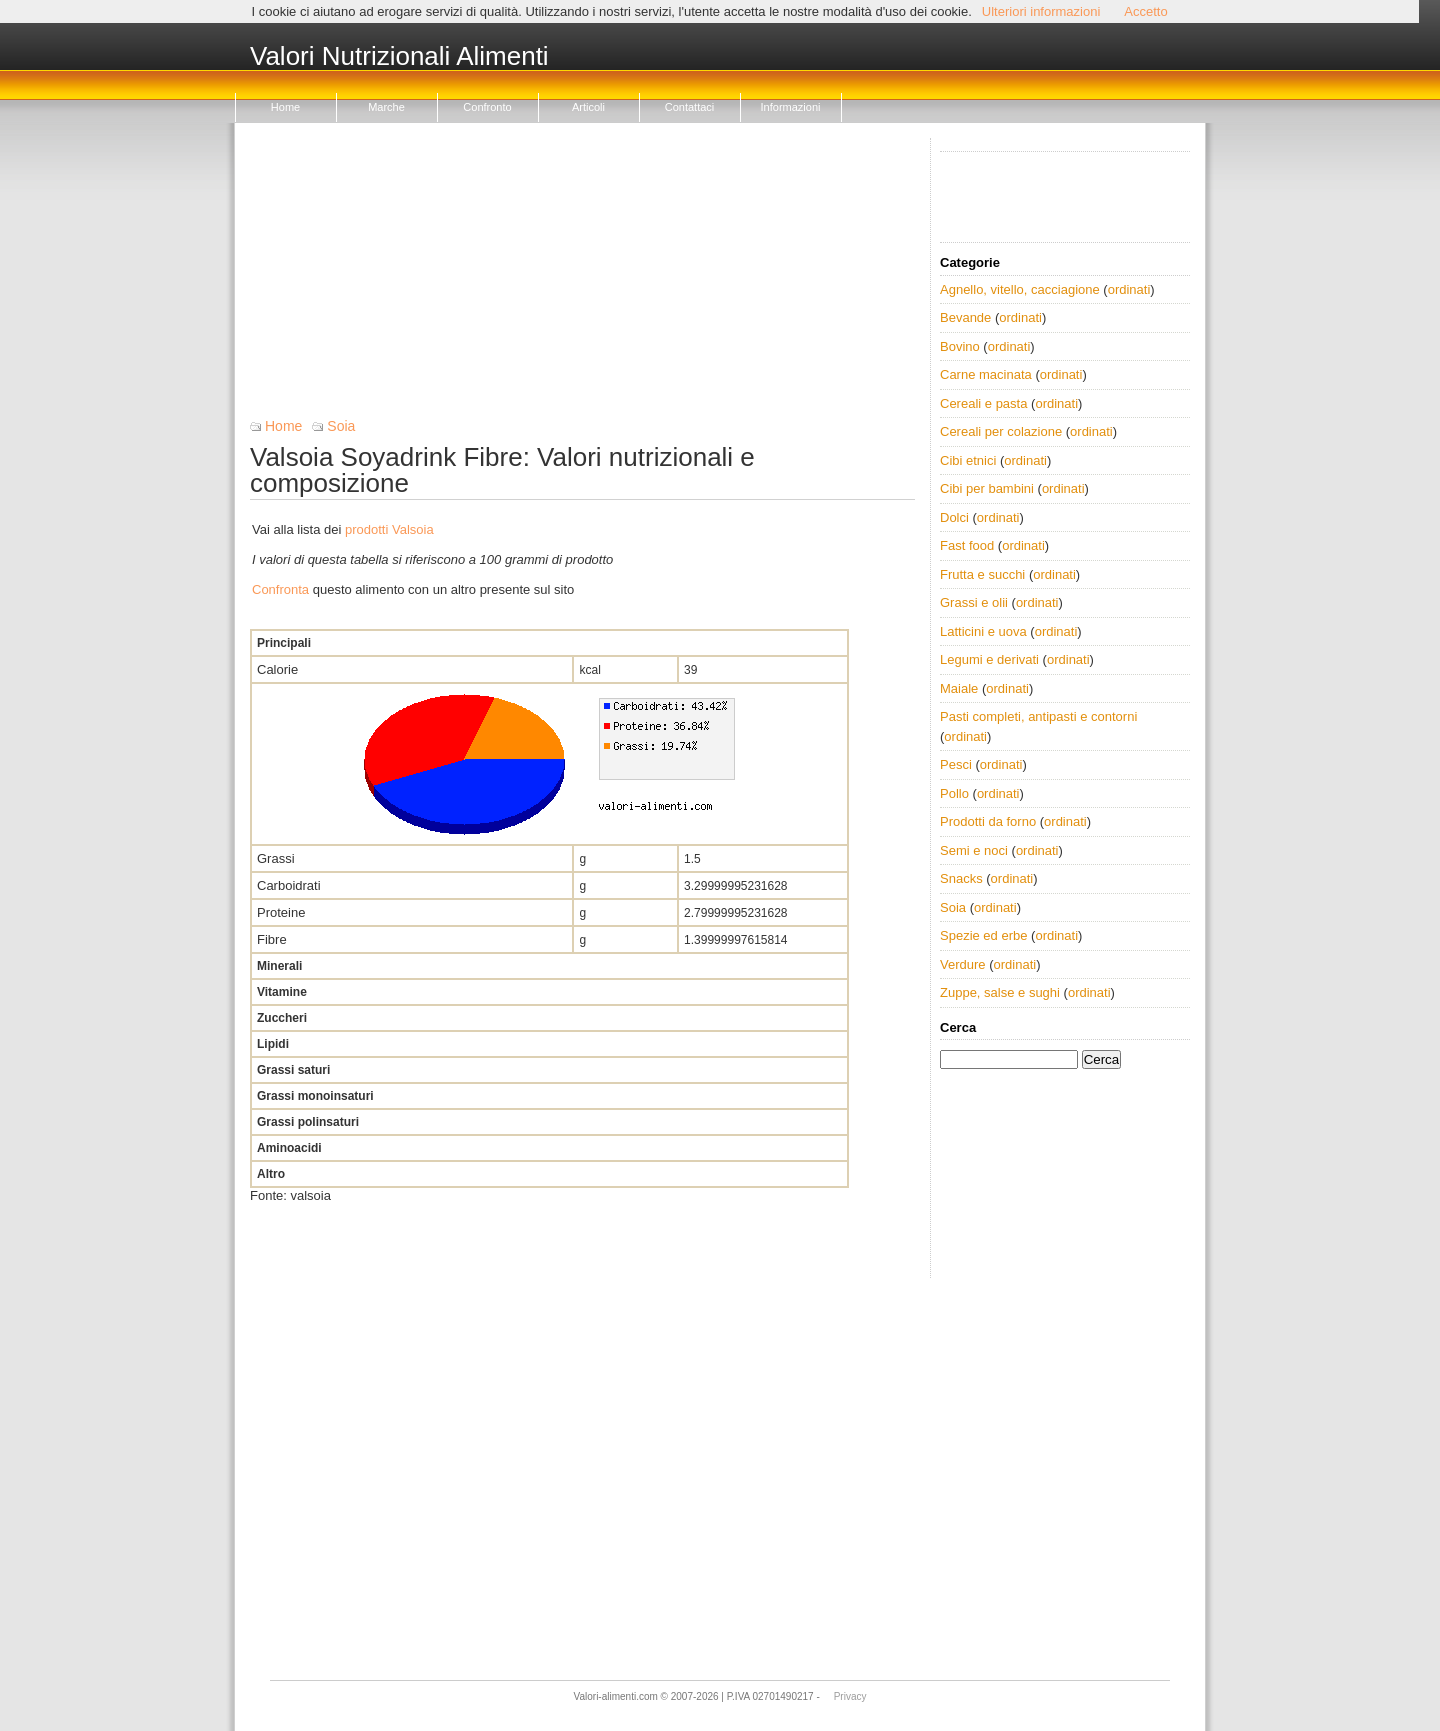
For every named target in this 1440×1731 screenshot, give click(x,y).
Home (285, 107)
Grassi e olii (974, 602)
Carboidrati (289, 885)
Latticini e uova (983, 631)
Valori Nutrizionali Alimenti (399, 57)
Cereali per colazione (1001, 431)
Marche (386, 107)
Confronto (487, 107)
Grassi (276, 858)
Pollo (954, 793)
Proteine (281, 912)
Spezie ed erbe (983, 935)
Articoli (588, 107)
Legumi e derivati (989, 659)
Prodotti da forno (988, 821)
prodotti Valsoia (389, 529)
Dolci (954, 517)
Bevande (965, 317)
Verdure (963, 964)
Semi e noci (974, 850)
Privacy (850, 1696)
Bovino (960, 346)
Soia (341, 426)
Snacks (961, 878)
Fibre (272, 939)
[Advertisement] (582, 278)
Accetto (1145, 11)
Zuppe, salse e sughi (1000, 992)
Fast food (967, 545)
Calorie (277, 669)
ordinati (1129, 289)
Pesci (956, 764)
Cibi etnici (968, 460)
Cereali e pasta (983, 403)
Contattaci (690, 107)
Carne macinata (986, 374)
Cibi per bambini (987, 488)
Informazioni (791, 107)
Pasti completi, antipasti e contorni (1038, 716)
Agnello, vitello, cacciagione (1020, 289)
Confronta (280, 589)
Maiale (959, 688)
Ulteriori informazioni (1041, 11)
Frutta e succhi (982, 574)
